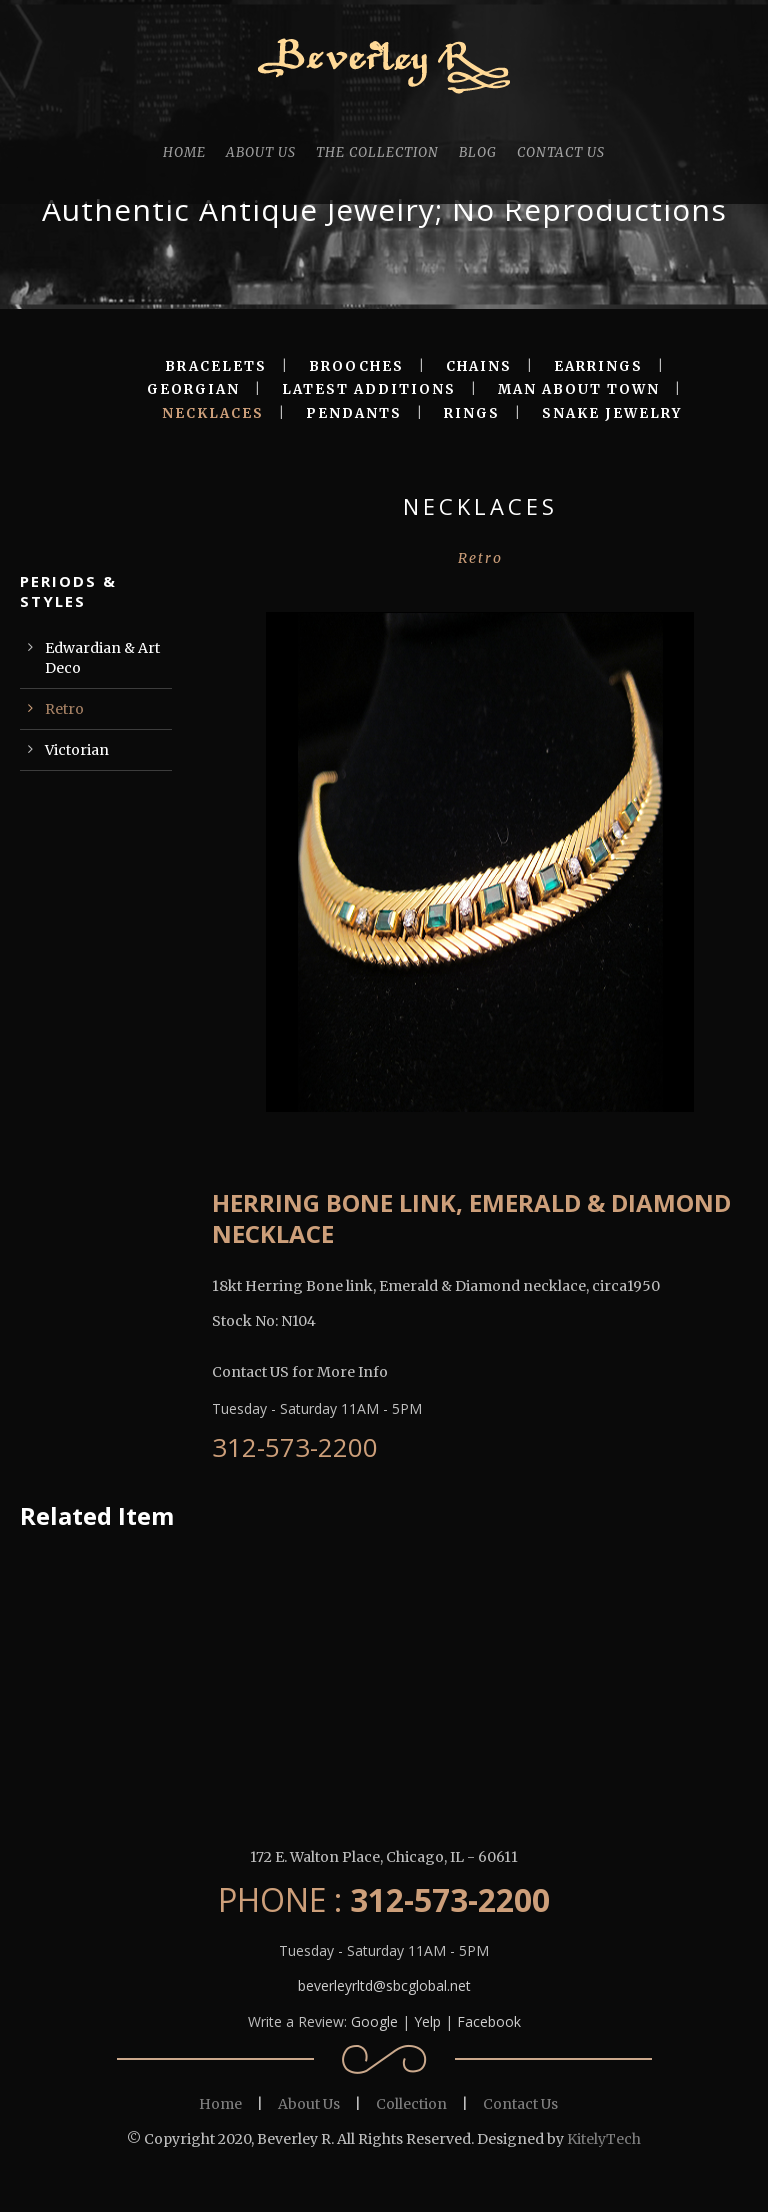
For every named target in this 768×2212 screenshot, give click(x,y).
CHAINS (479, 366)
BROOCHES (356, 366)
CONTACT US (561, 152)
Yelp (427, 2021)
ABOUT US (261, 152)
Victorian (77, 750)
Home (220, 2104)
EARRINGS (598, 366)
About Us (309, 2104)
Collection (411, 2104)
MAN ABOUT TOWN (579, 389)
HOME (184, 152)
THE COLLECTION (377, 152)
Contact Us (520, 2104)
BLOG (478, 152)
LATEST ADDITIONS (369, 389)
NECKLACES (213, 413)
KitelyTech (604, 2139)
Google (374, 2021)
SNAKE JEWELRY (612, 413)
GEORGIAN (193, 389)
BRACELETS (216, 366)
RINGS (472, 413)
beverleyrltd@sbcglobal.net (384, 1985)
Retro (64, 709)
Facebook (489, 2021)
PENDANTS (354, 413)
